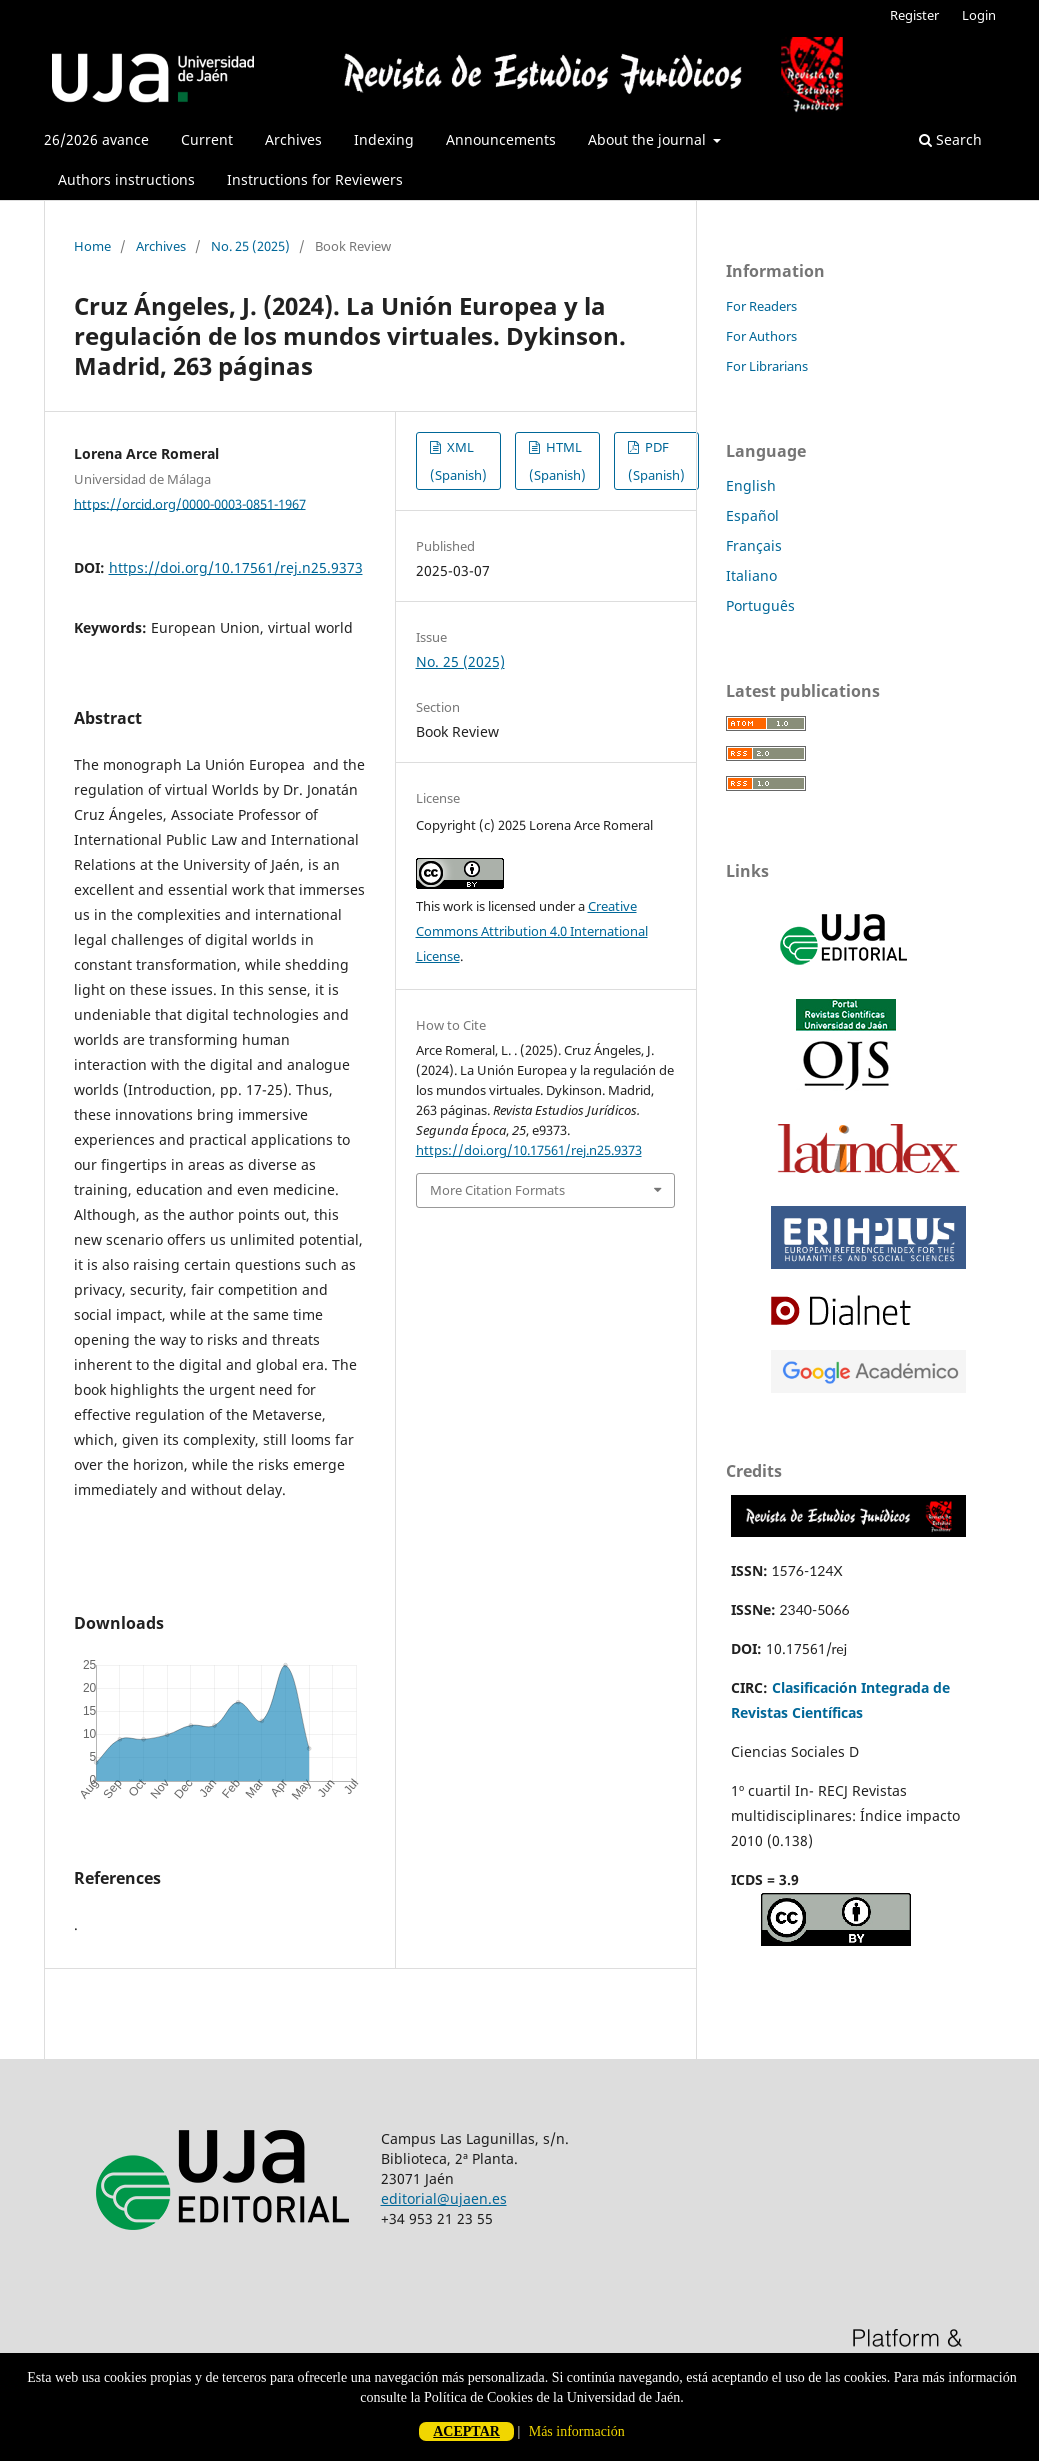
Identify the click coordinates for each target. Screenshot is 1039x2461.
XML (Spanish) (458, 461)
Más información (577, 2431)
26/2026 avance (96, 139)
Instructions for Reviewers (315, 179)
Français (754, 545)
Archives (293, 139)
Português (760, 605)
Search (950, 139)
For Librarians (767, 366)
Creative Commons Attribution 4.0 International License (532, 931)
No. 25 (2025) (250, 246)
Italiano (751, 575)
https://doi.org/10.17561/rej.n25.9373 (236, 567)
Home (92, 246)
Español (752, 515)
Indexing (384, 139)
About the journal (649, 139)
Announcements (501, 139)
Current (207, 139)
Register (914, 15)
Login (979, 15)
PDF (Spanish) (656, 461)
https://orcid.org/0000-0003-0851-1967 (190, 503)
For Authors (761, 336)
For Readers (761, 306)
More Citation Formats (497, 1190)
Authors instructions (126, 179)
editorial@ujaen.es (444, 2198)
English (751, 485)
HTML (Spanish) (557, 461)
